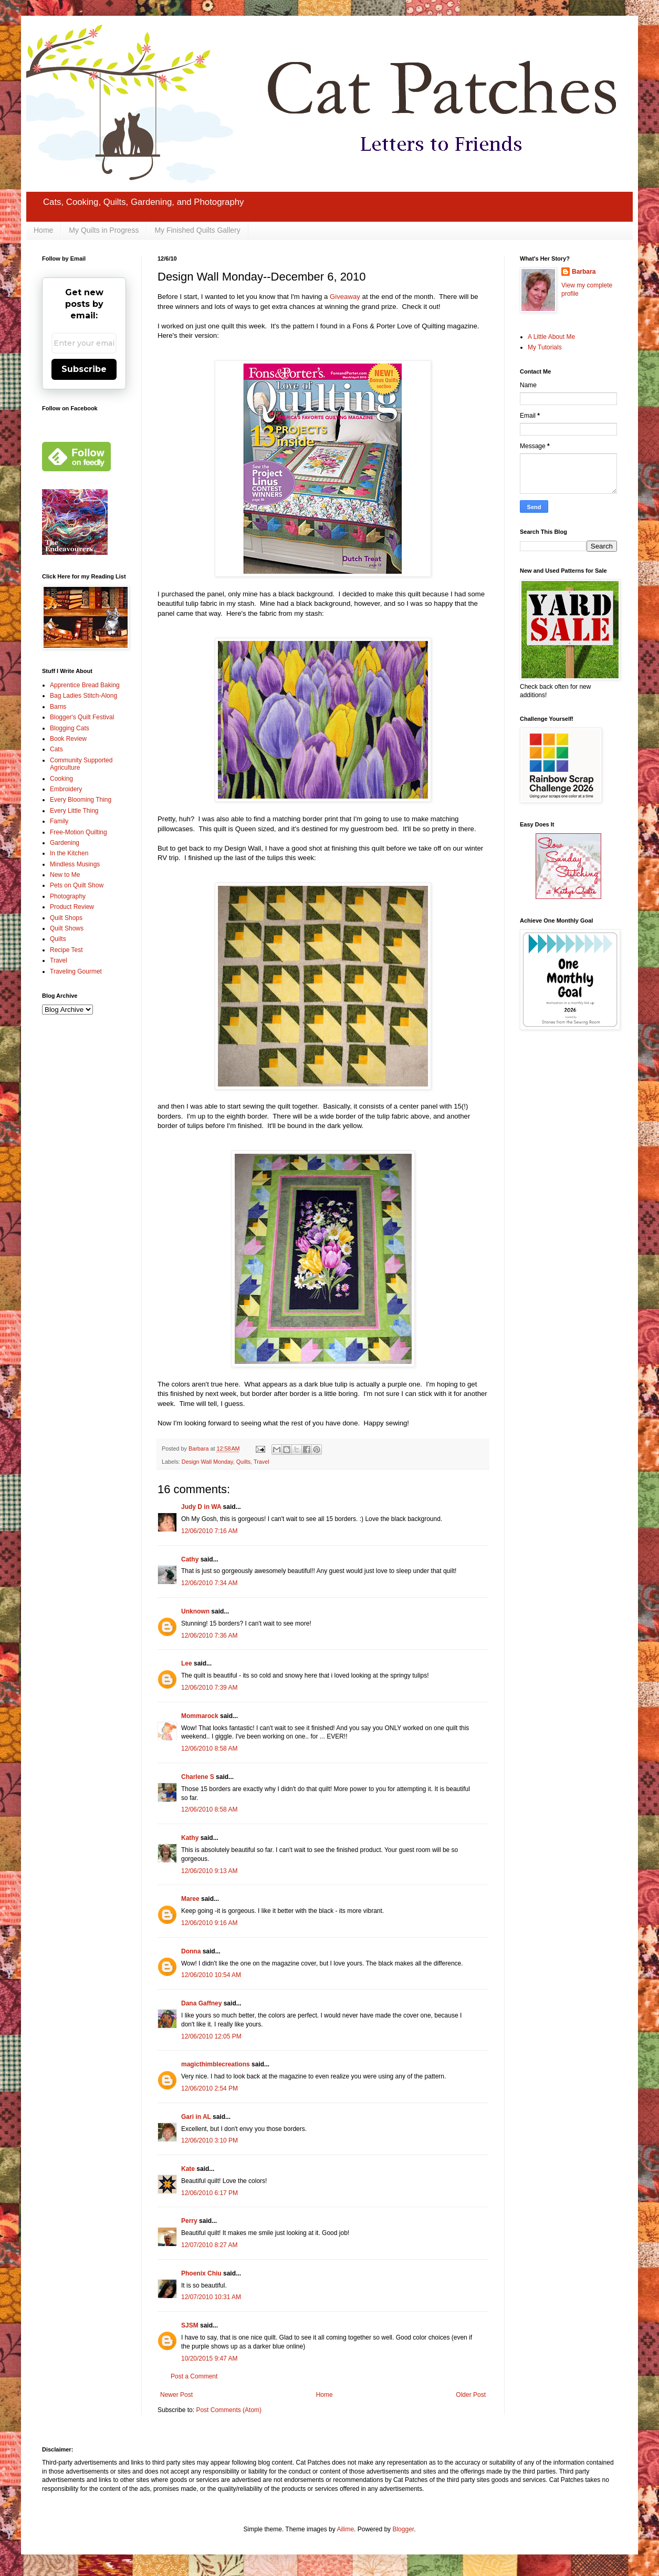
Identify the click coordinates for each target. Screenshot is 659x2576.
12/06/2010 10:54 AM (211, 1975)
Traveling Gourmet (76, 971)
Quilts (243, 1461)
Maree (190, 1898)
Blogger (403, 2529)
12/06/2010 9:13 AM (209, 1871)
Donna (191, 1951)
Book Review (68, 738)
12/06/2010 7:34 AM (209, 1583)
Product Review (72, 907)
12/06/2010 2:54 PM (209, 2088)
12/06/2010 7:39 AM (209, 1687)
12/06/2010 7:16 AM (209, 1531)
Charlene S (197, 1777)
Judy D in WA (201, 1507)
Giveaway (345, 297)
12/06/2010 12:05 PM (211, 2036)
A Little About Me (551, 336)
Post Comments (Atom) (228, 2410)
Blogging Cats (69, 728)
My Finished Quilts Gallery (197, 230)
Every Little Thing (74, 810)
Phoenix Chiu (201, 2273)
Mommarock (199, 1716)
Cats (56, 749)
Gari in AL (196, 2116)
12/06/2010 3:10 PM (209, 2140)
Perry (189, 2221)
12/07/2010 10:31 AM (211, 2297)
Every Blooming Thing (80, 799)
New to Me (65, 874)
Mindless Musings (75, 864)
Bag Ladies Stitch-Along (83, 695)
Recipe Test (66, 950)
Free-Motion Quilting (78, 832)
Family (59, 821)
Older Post (471, 2394)
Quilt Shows (66, 928)
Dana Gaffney (201, 2003)
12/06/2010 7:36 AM (209, 1635)
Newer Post (176, 2394)
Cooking (61, 778)
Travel (261, 1461)
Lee (186, 1663)
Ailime (345, 2529)
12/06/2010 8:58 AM (209, 1748)
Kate (188, 2168)
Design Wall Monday (207, 1461)
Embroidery (66, 789)
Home (43, 230)
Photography (68, 896)
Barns (58, 706)
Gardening (64, 842)
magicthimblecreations (215, 2064)
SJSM (189, 2325)
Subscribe (84, 369)
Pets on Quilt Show (76, 885)
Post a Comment (194, 2376)
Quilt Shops (66, 918)
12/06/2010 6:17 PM (209, 2193)
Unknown (195, 1611)
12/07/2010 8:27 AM (209, 2245)
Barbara (583, 271)
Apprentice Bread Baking (85, 685)
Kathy (189, 1838)
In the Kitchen (69, 853)
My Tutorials (545, 347)
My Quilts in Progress (104, 230)
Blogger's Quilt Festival (82, 717)
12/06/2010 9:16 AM (209, 1923)
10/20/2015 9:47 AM (209, 2358)
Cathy (189, 1559)
